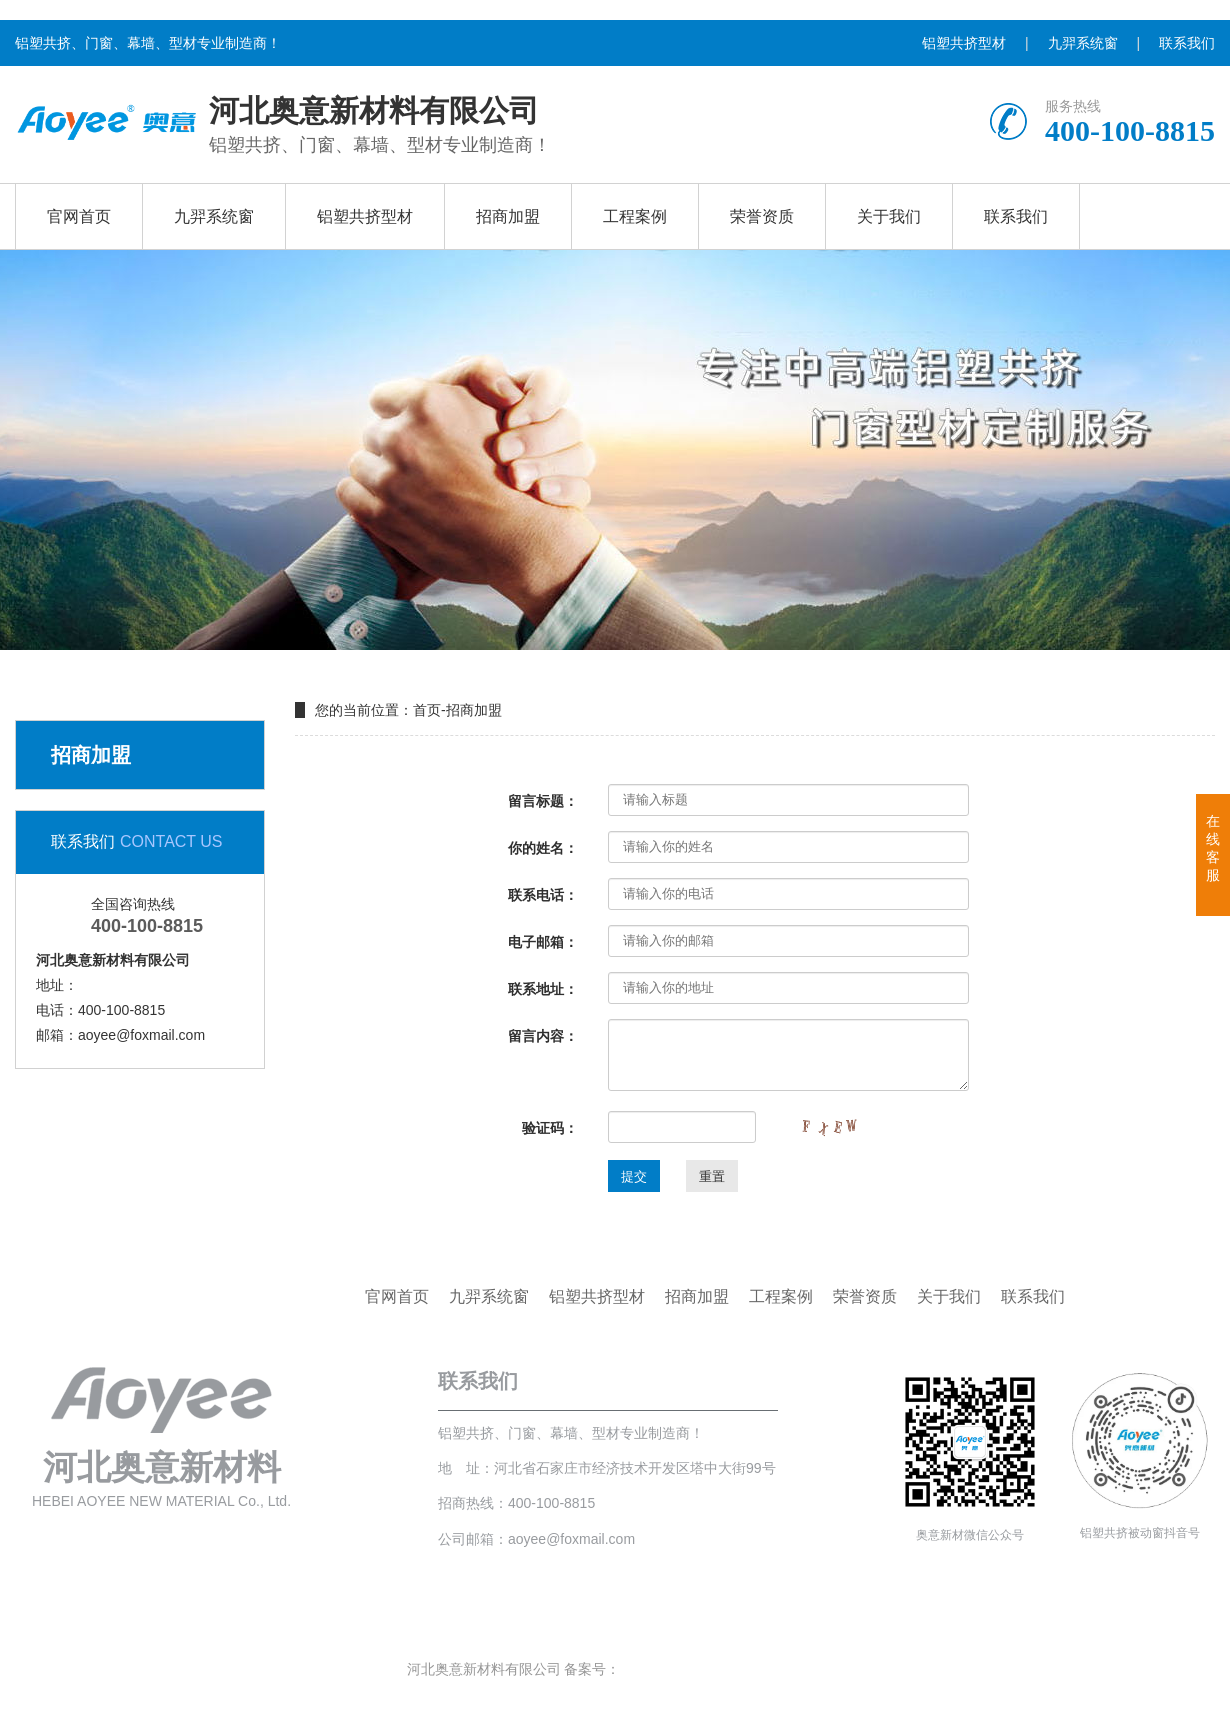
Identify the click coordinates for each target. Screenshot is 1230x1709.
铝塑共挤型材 (964, 43)
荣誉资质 (762, 216)
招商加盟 (508, 216)
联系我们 (1187, 43)
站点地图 (795, 1669)
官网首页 (79, 216)
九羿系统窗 (1083, 43)
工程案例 (635, 216)
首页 (427, 710)
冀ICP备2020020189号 (691, 1669)
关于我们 (889, 216)
